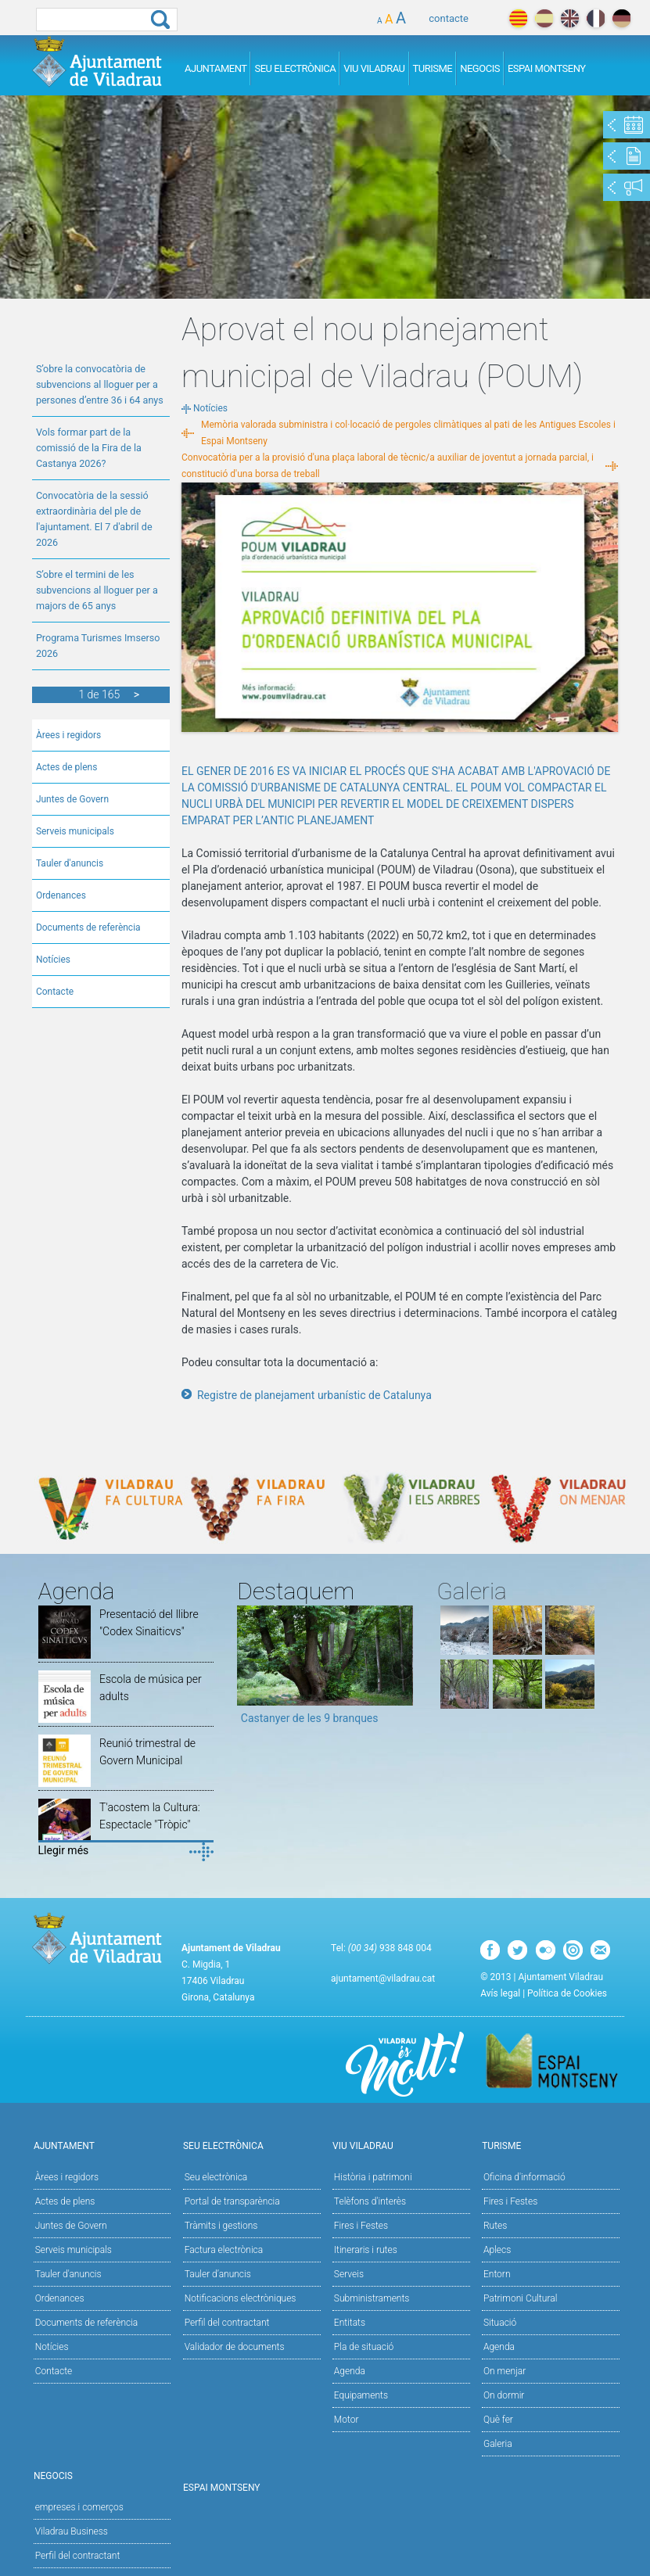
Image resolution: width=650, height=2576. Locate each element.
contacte (449, 18)
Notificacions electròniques (240, 2298)
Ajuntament (216, 68)
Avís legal (500, 1993)
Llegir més (63, 1850)
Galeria (497, 2443)
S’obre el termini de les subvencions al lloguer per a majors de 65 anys (97, 590)
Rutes (495, 2225)
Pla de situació (364, 2346)
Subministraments (372, 2298)
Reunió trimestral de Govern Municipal (147, 1752)
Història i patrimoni (373, 2177)
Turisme (433, 68)
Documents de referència (88, 927)
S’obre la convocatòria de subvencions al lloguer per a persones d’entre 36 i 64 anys (99, 384)
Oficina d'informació (524, 2177)
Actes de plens (67, 767)
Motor (346, 2419)
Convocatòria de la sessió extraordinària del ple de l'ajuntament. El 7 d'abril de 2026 (94, 519)
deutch (621, 18)
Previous (248, 1670)
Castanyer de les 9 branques (310, 1718)
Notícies (53, 959)
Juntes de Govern (72, 799)
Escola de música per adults (150, 1687)
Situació (499, 2322)
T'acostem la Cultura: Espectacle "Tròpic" (149, 1816)
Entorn (497, 2274)
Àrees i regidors (68, 735)
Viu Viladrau (373, 68)
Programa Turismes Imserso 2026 (98, 645)
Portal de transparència (232, 2201)
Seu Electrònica (295, 68)
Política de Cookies (567, 1993)
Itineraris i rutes (365, 2249)
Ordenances (61, 895)
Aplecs (497, 2249)
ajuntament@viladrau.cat (383, 1978)
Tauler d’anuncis (218, 2274)
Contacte (55, 991)
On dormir (503, 2395)
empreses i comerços (79, 2507)
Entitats (349, 2322)
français (596, 18)
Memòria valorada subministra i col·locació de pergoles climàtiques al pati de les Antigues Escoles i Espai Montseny (408, 433)
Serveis (349, 2274)
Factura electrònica (224, 2249)
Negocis (480, 68)
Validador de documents (235, 2346)
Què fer (498, 2419)
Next (401, 1670)
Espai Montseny (547, 68)
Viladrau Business (71, 2531)
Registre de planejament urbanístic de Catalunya (314, 1395)
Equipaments (361, 2395)
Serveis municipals (75, 831)
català (518, 18)
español (544, 18)
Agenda (349, 2371)
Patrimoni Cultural (520, 2298)
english (570, 18)
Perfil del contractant (227, 2322)
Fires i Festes (361, 2225)
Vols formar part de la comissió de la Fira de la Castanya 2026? (89, 447)
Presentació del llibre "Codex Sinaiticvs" (149, 1623)
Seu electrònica (216, 2177)
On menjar (504, 2371)
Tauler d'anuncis (69, 863)
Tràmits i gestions (221, 2225)
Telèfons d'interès (370, 2201)
